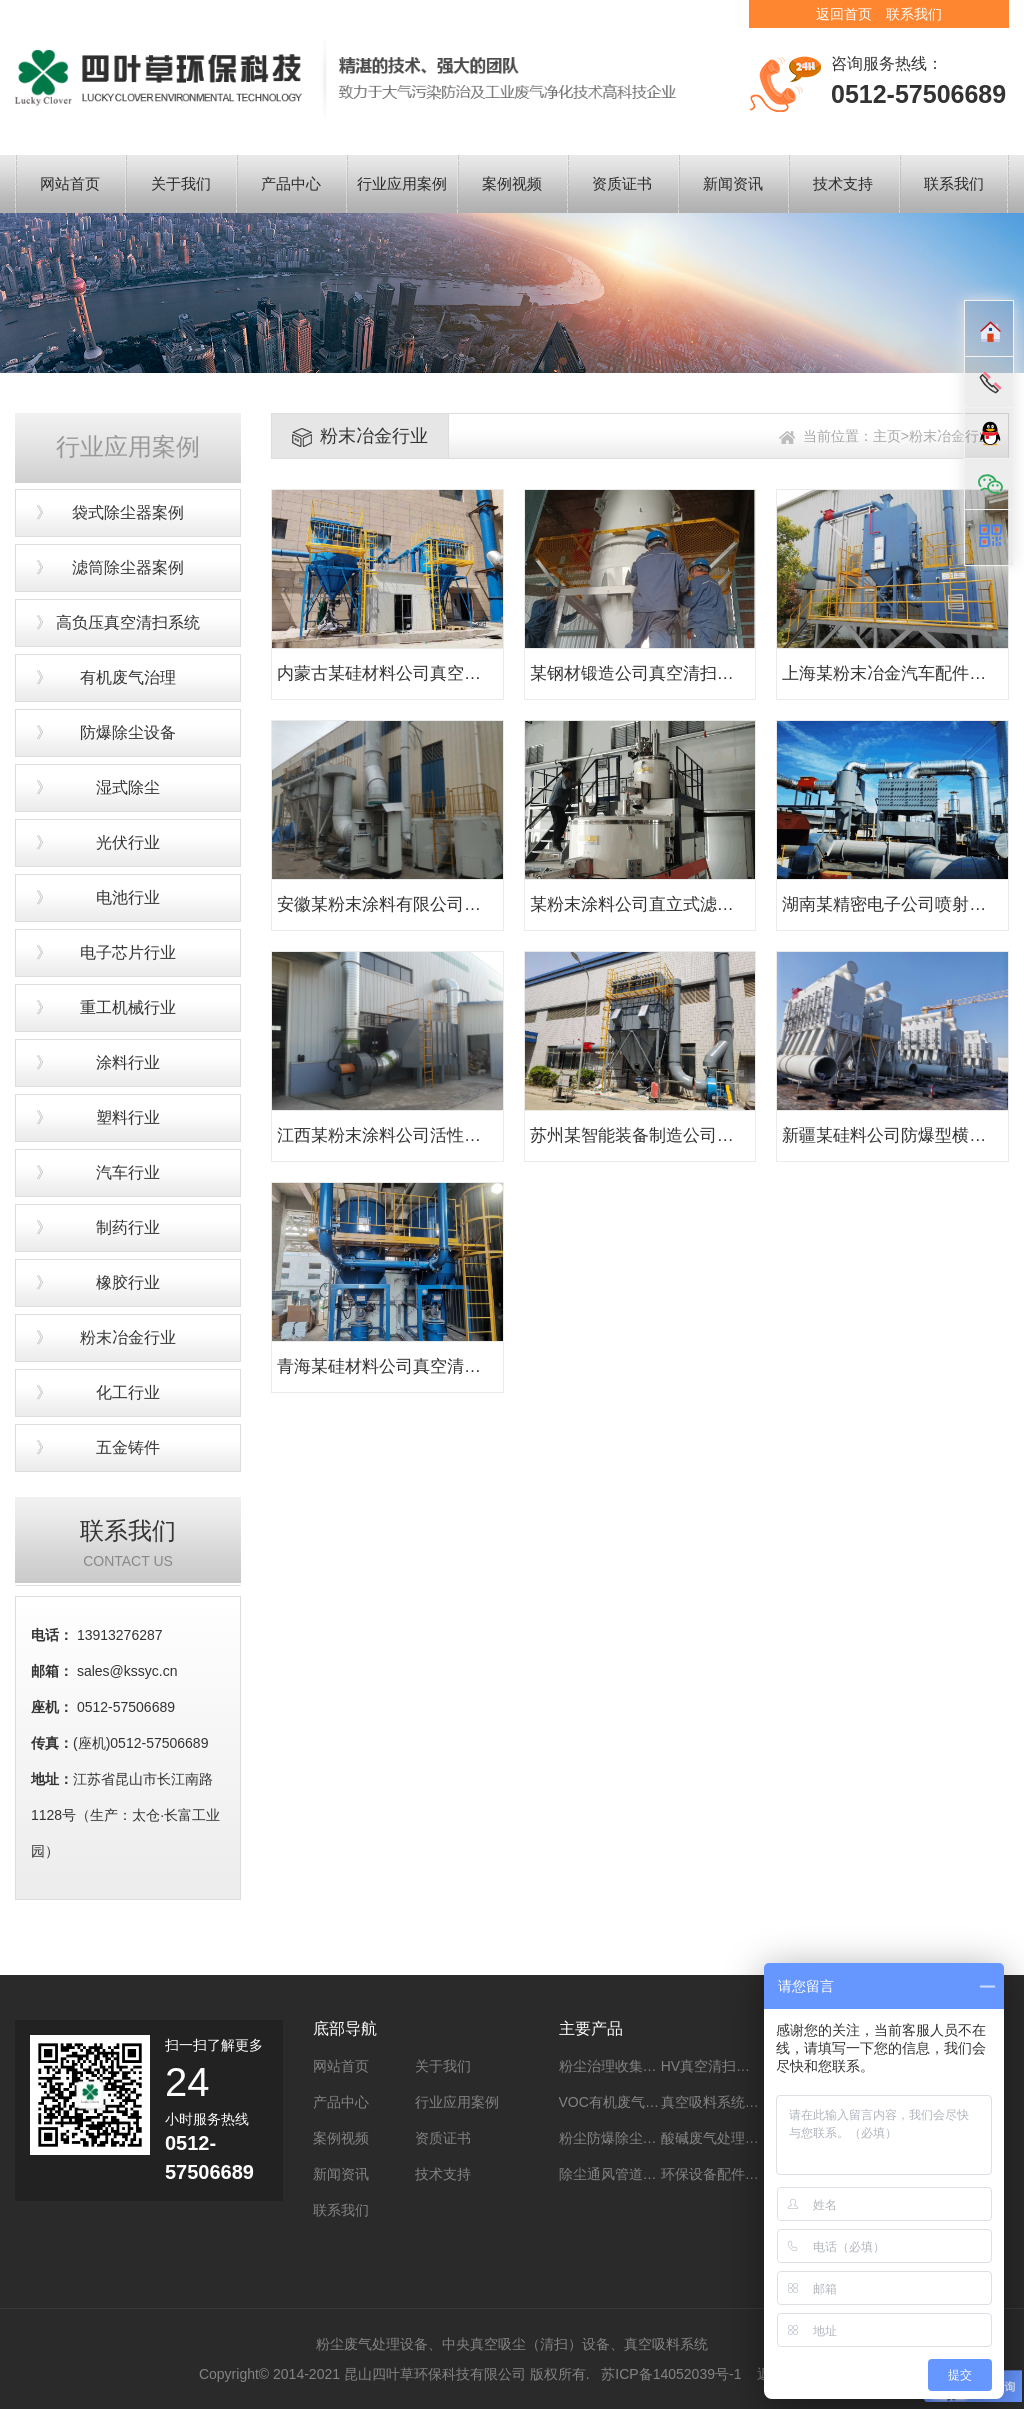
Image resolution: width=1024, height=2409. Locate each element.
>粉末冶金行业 (947, 436)
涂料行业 (128, 1062)
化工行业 (128, 1392)
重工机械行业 (128, 1007)
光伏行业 (128, 842)
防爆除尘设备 (128, 732)
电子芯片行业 (128, 952)
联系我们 (914, 14)
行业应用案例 (402, 183)
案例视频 (512, 183)
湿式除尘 (128, 787)
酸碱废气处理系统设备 (731, 2138)
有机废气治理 (128, 677)
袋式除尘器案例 (128, 512)
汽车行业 (128, 1172)
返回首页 (844, 14)
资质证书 (622, 183)
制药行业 (128, 1227)
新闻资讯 (733, 183)
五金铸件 (128, 1447)
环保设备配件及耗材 (724, 2174)
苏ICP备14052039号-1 (673, 2374)
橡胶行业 (128, 1282)
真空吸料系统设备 (717, 2102)
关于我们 (181, 183)
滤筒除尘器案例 (128, 567)
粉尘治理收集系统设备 (629, 2066)
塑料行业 (128, 1117)
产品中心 (291, 183)
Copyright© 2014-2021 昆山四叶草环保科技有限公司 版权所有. (394, 2374)
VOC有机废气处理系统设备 (644, 2102)
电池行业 (128, 897)
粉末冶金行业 (128, 1337)
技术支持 (843, 183)
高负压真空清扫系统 (128, 622)
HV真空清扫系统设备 (726, 2066)
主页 (887, 436)
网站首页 (70, 183)
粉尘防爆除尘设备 (615, 2138)
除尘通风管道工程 (615, 2174)
